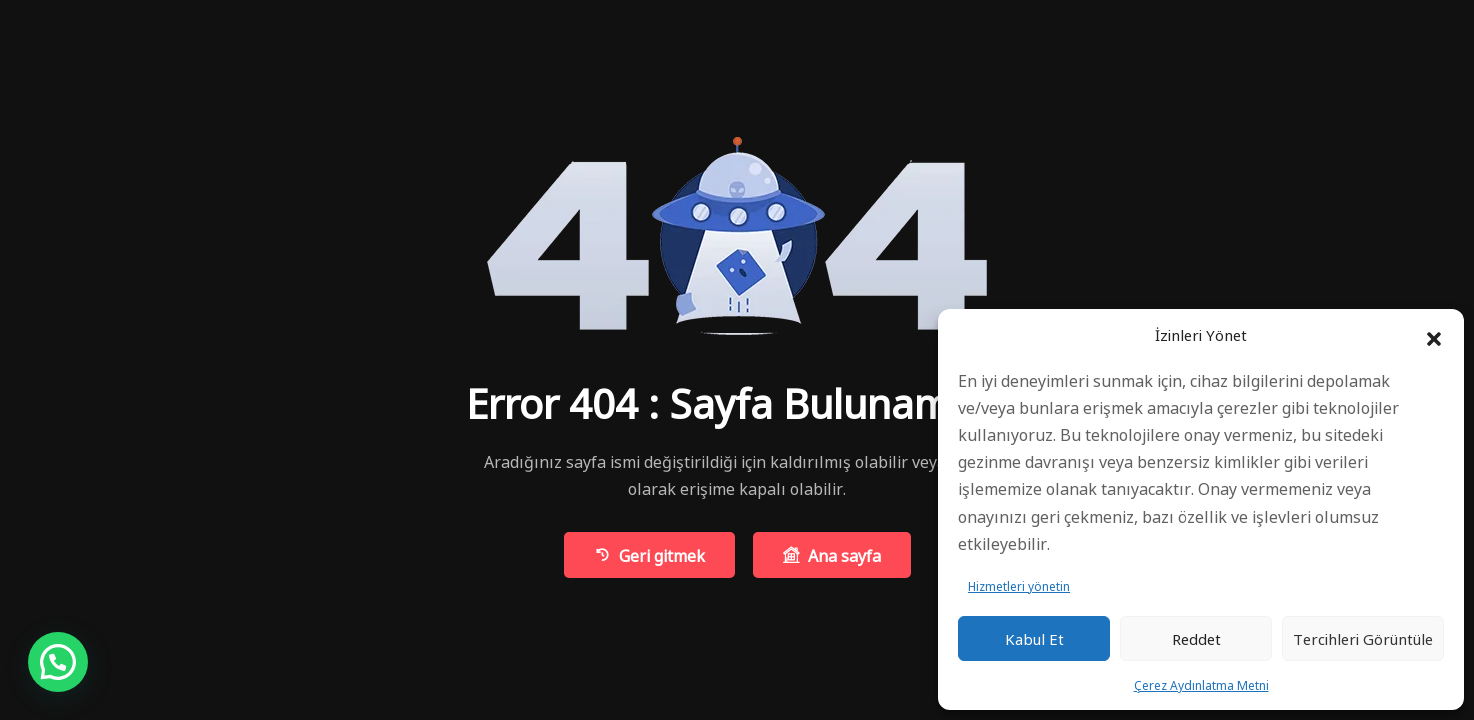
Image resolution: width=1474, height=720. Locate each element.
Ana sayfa (832, 554)
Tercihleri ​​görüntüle (1363, 638)
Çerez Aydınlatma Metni (1201, 684)
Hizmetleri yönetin (1019, 585)
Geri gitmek (649, 554)
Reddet (1196, 638)
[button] (1434, 335)
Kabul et (1034, 638)
